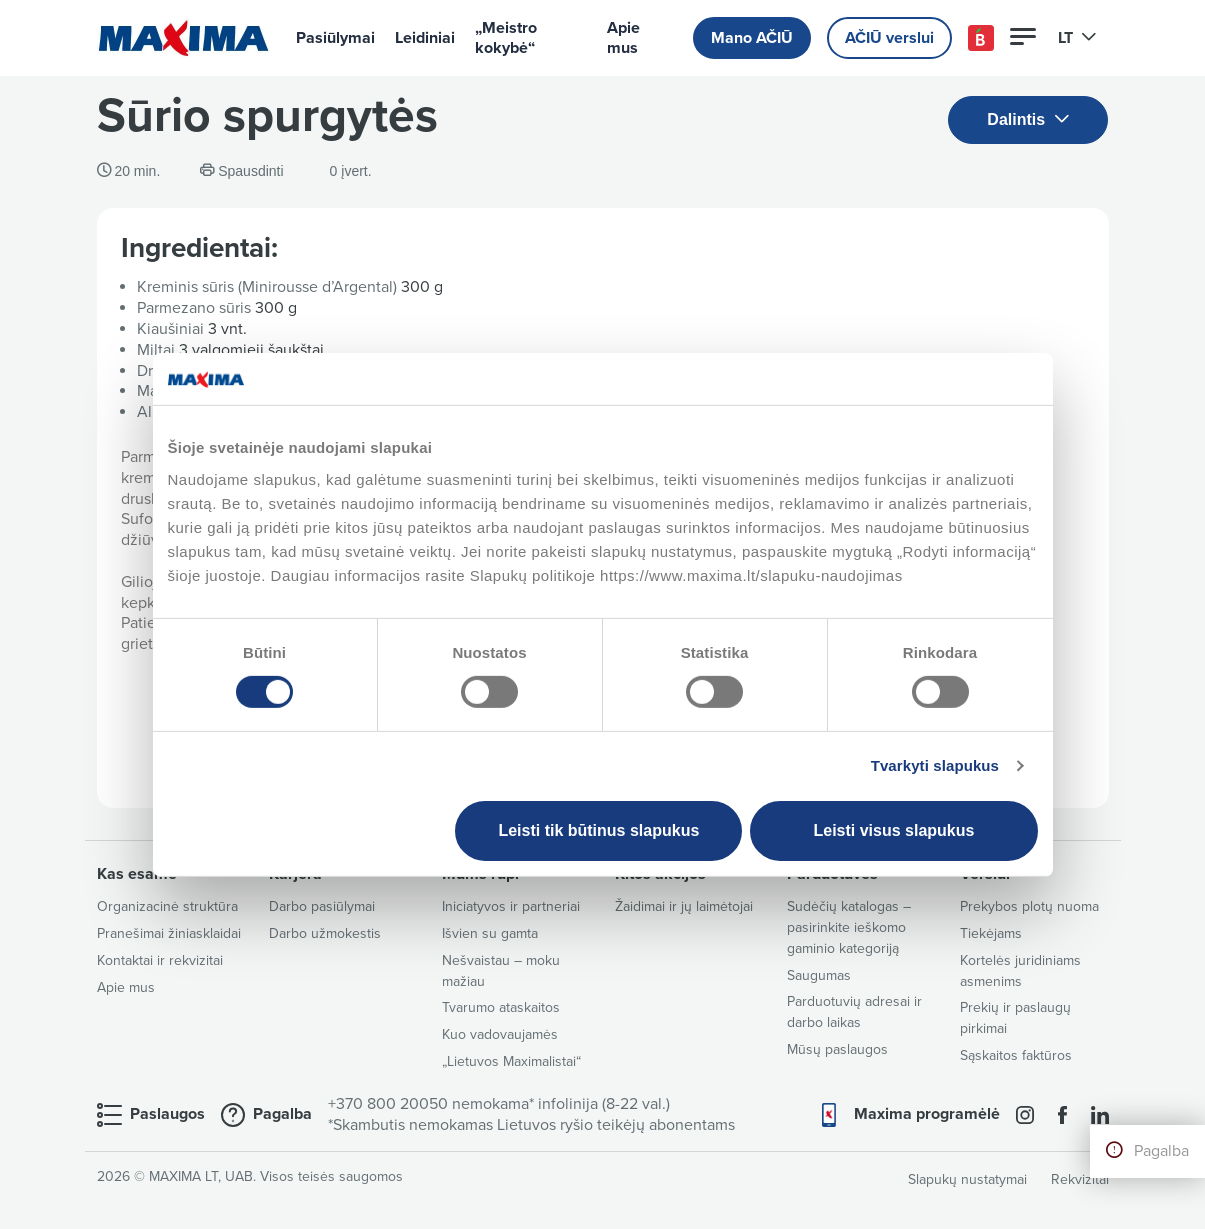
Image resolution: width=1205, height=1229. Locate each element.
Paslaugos (167, 1114)
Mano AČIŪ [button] (752, 38)
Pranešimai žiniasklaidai (169, 933)
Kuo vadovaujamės (500, 1034)
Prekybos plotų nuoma (1029, 906)
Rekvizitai (1080, 1179)
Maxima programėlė (927, 1114)
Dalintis (1028, 120)
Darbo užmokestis (325, 933)
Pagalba (1161, 1151)
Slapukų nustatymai (967, 1179)
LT (1077, 38)
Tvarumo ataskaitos (501, 1007)
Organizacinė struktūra (167, 906)
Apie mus (623, 38)
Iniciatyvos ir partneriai (511, 906)
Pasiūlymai (335, 38)
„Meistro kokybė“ (506, 38)
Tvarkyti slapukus (935, 765)
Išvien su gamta (490, 933)
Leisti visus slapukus (893, 830)
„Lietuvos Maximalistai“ (511, 1061)
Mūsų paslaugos (837, 1049)
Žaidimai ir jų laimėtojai (684, 906)
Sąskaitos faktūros (1016, 1055)
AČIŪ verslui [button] (889, 38)
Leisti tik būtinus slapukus (598, 830)
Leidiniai (425, 38)
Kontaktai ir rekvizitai (160, 960)
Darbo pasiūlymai (322, 906)
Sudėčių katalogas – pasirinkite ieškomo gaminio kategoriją (849, 927)
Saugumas (819, 975)
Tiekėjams (991, 933)
